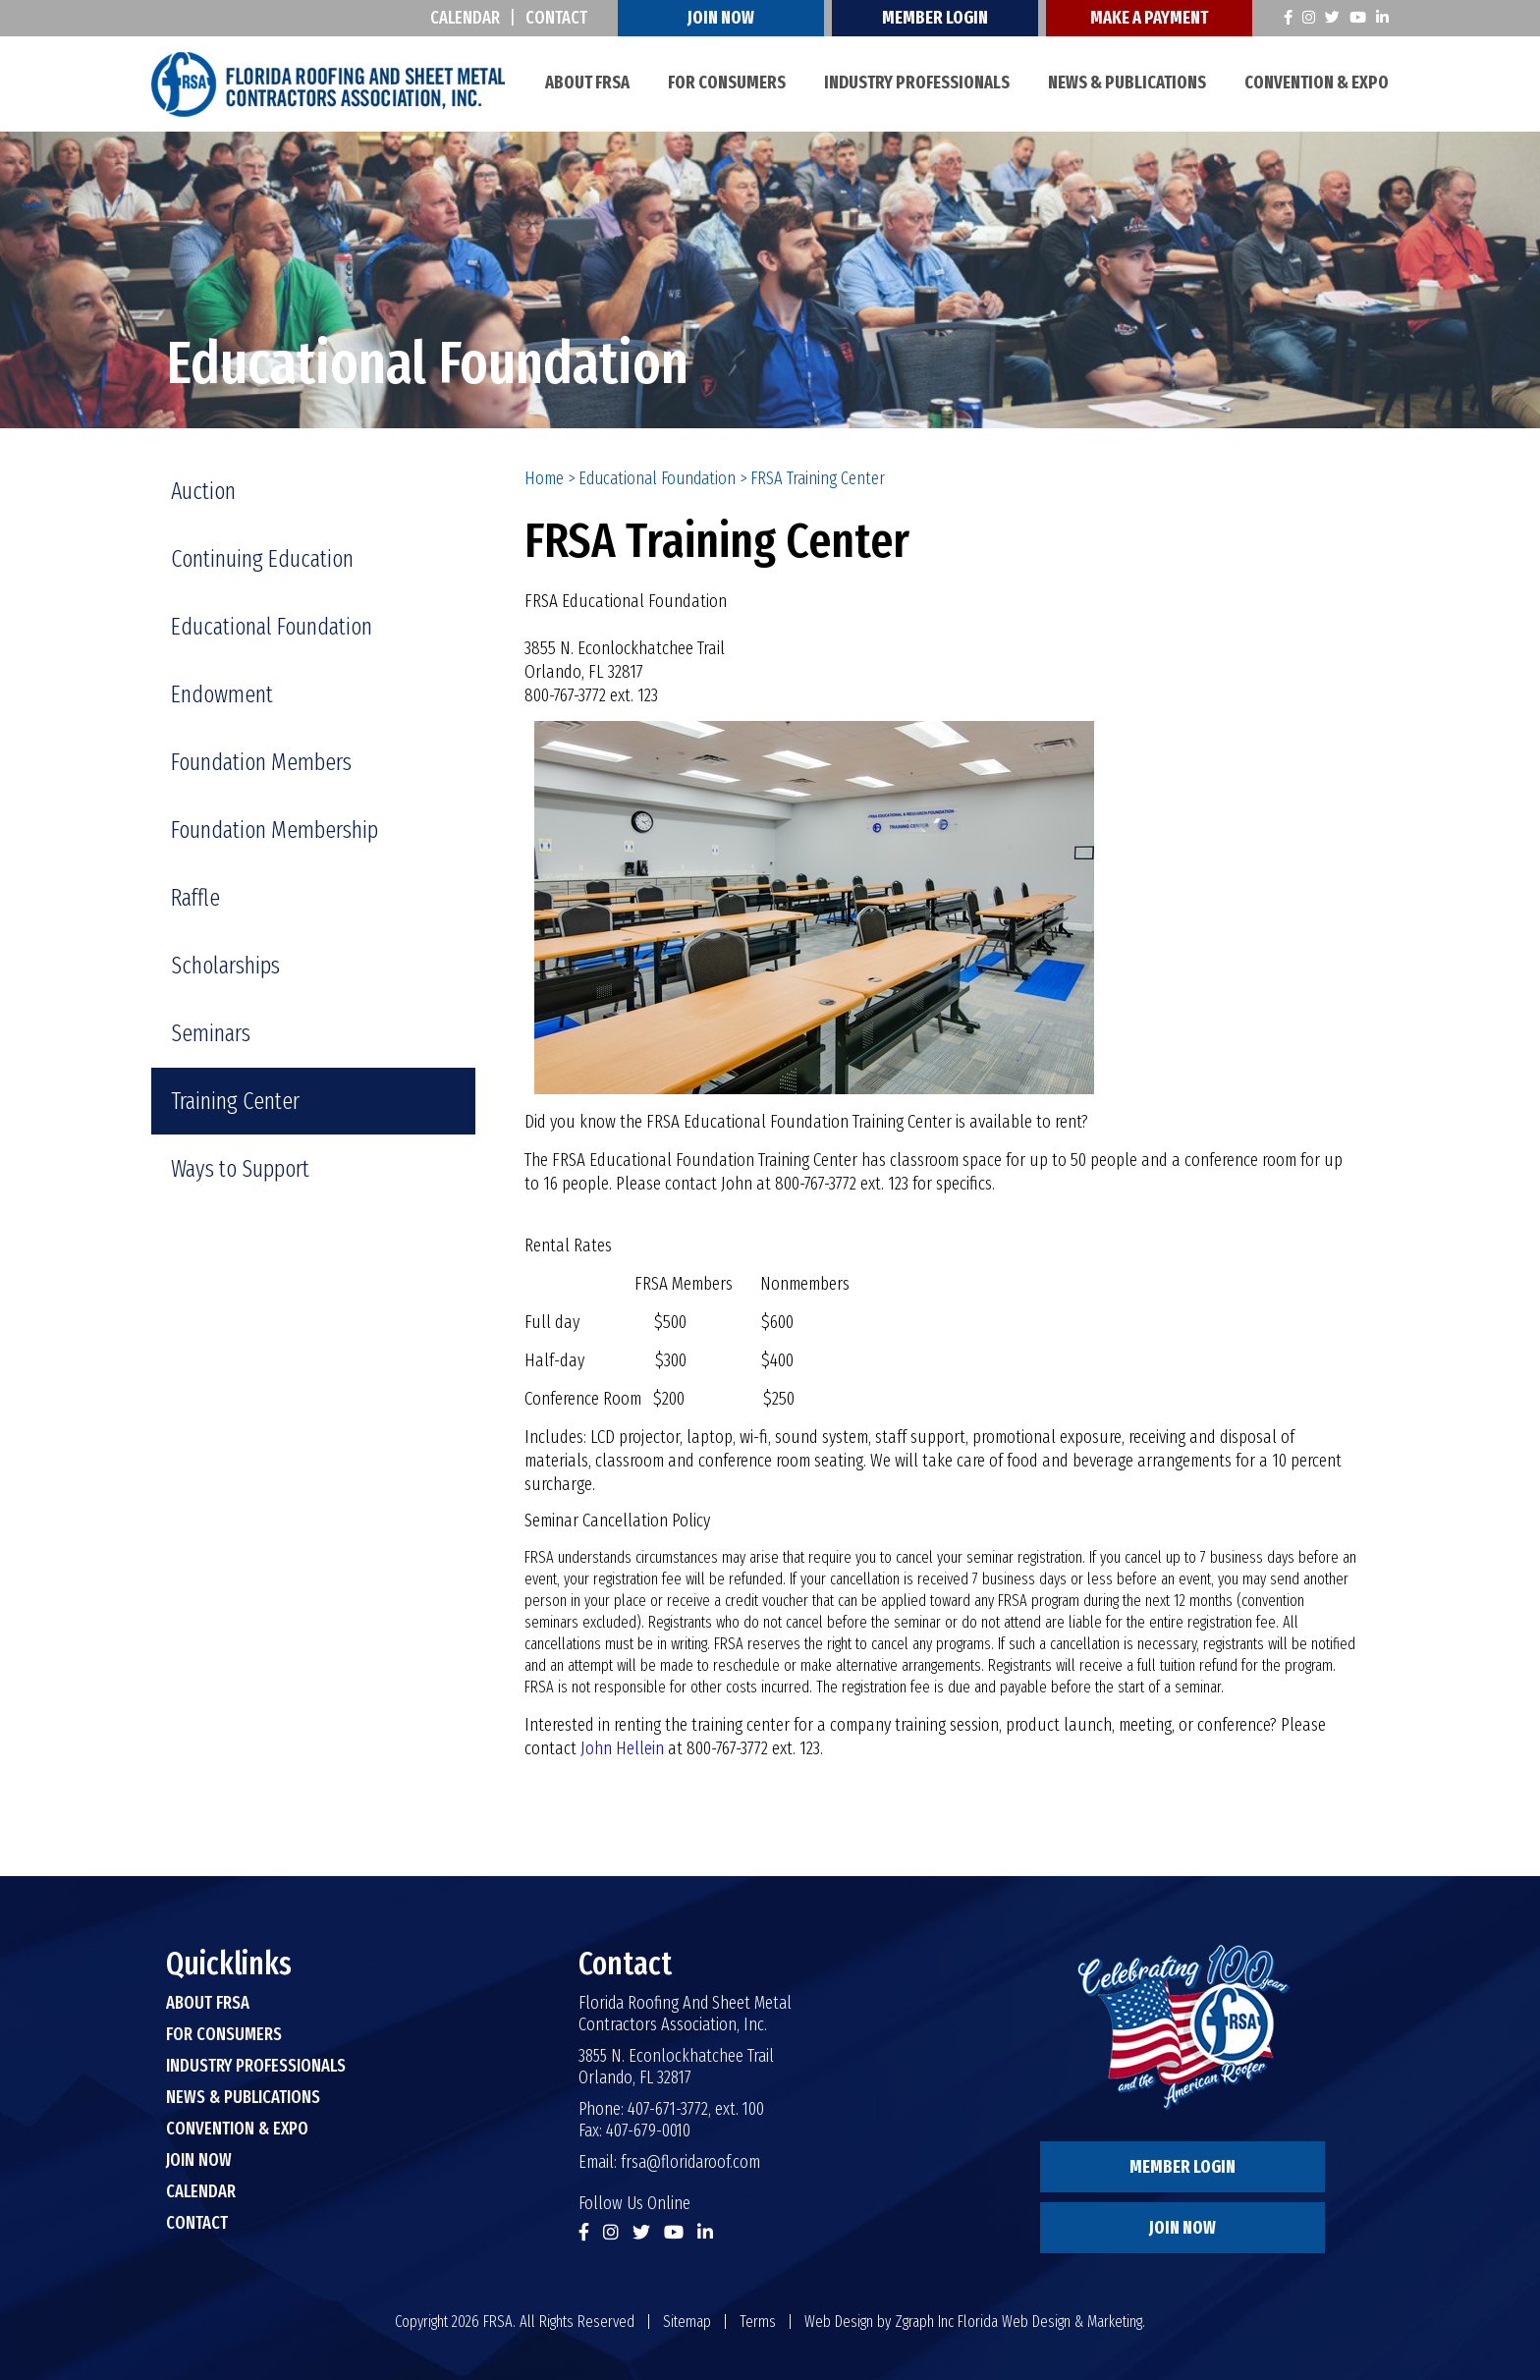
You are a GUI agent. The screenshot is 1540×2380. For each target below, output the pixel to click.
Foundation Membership (274, 830)
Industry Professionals (917, 82)
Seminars (210, 1033)
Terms (758, 2321)
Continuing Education (262, 559)
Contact (556, 17)
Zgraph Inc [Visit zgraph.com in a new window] (924, 2321)
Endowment (222, 694)
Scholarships (225, 965)
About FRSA (587, 82)
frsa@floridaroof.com (690, 2162)
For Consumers (727, 82)
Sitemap (687, 2321)
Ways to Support (240, 1169)
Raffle (195, 898)
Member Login (935, 17)
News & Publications (1127, 82)
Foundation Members (261, 762)
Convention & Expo (1316, 82)
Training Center (235, 1101)
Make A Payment (1149, 17)
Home (544, 478)
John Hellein (622, 1748)
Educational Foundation (657, 478)
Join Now (721, 17)
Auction (203, 491)
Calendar (465, 17)
